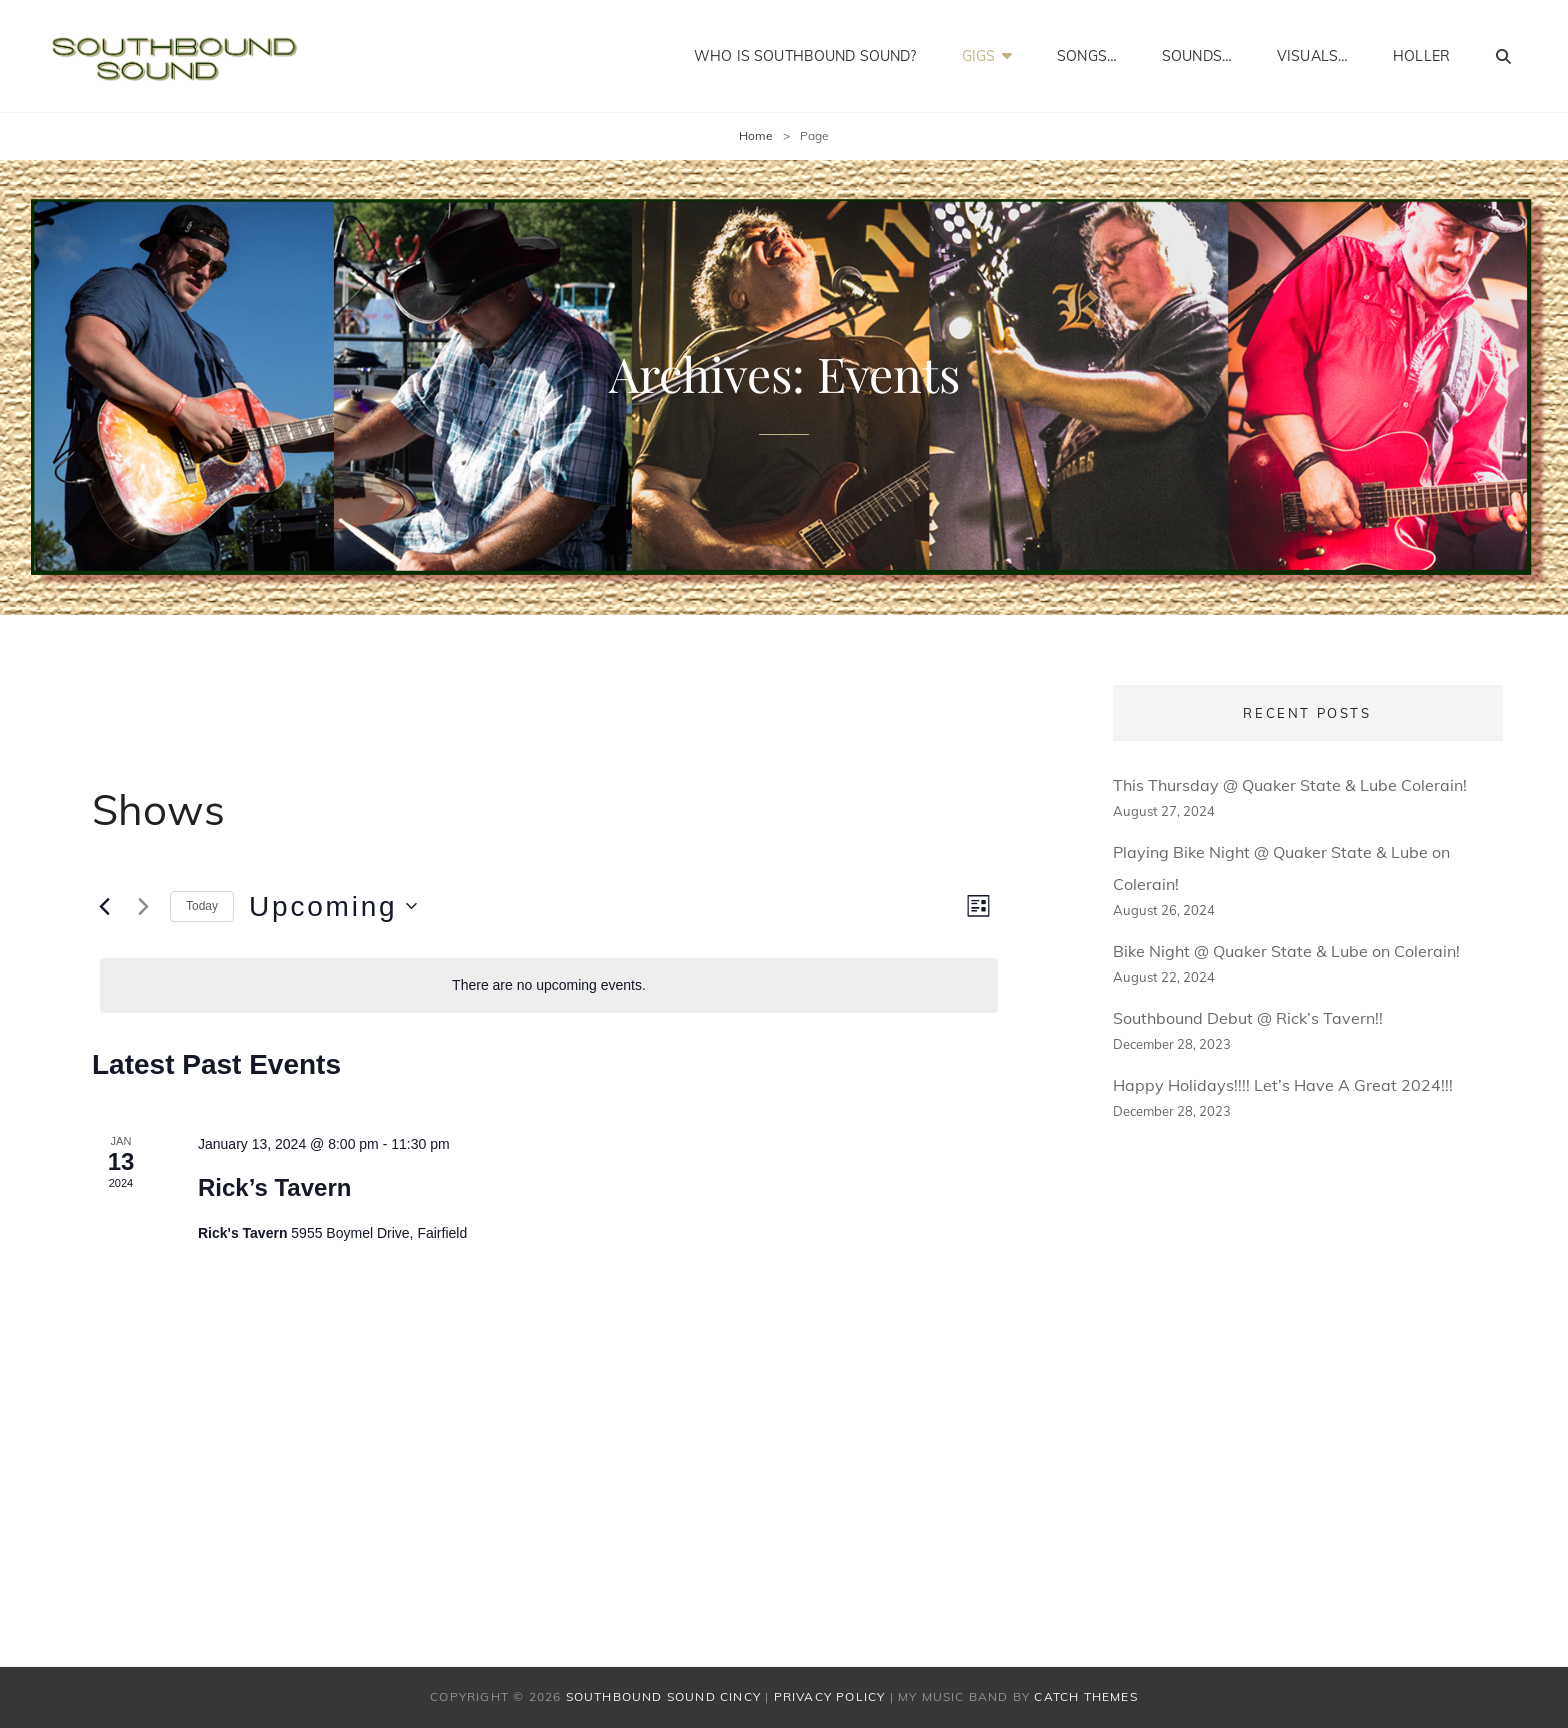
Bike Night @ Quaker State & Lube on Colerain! (1286, 951)
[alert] (549, 985)
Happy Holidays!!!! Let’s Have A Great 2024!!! (1283, 1085)
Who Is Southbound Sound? (805, 56)
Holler (1421, 56)
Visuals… (1312, 56)
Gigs (979, 56)
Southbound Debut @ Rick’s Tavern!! (1248, 1018)
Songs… (1087, 56)
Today (202, 906)
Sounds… (1197, 56)
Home (756, 135)
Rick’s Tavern (274, 1187)
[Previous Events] (104, 906)
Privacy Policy (830, 1696)
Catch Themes (1085, 1696)
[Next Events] (143, 906)
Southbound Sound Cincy (663, 1696)
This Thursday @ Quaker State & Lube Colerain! (1290, 785)
